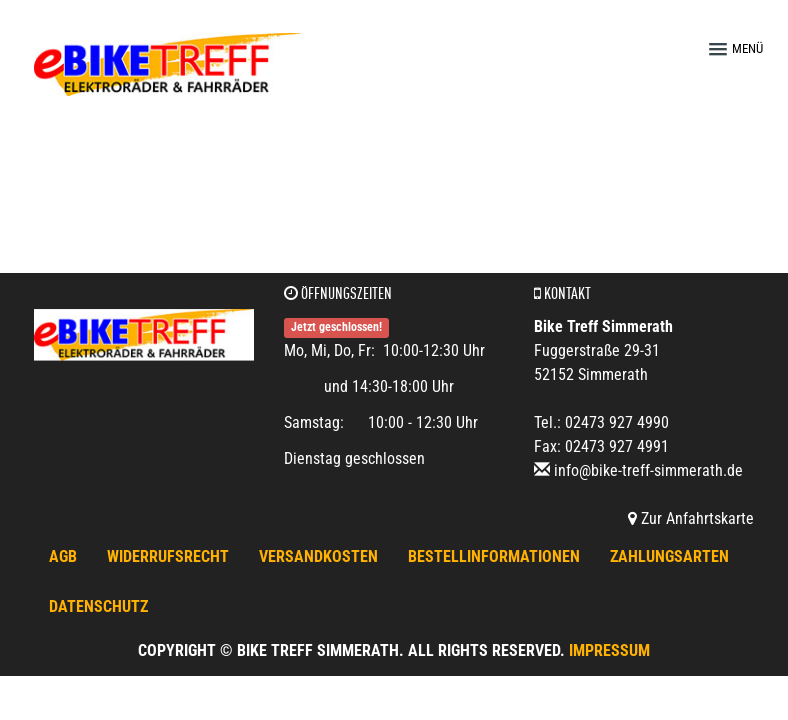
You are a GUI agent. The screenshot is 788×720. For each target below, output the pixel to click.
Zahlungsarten (669, 556)
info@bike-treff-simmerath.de (648, 470)
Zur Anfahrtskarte (691, 518)
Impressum (609, 650)
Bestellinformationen (494, 556)
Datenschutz (98, 606)
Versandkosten (318, 556)
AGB (63, 556)
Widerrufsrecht (168, 556)
